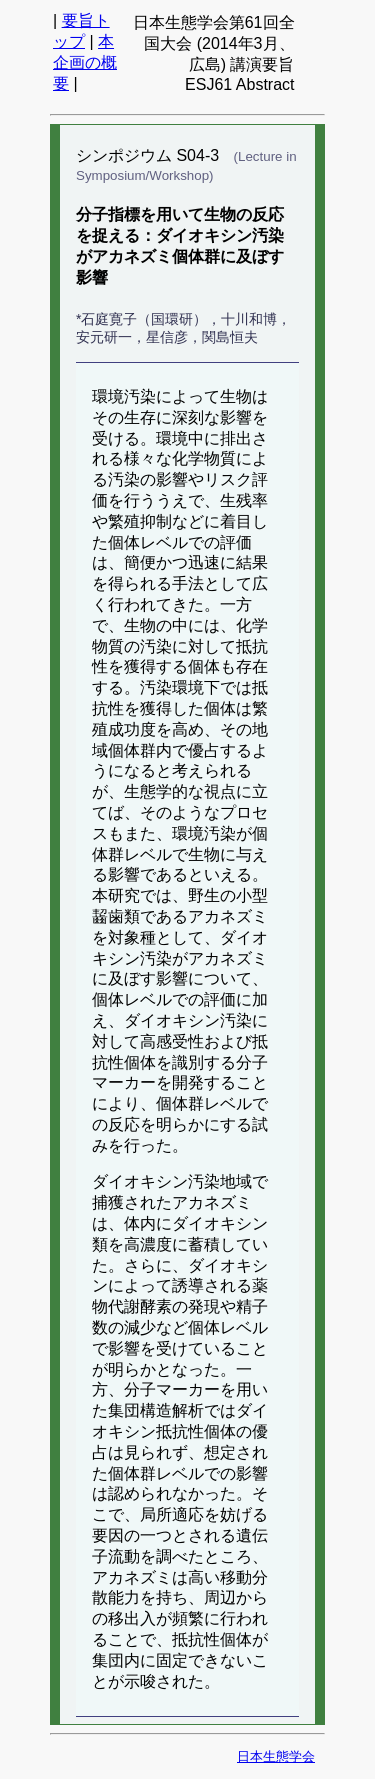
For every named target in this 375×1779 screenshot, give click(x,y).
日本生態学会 (276, 1756)
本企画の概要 (85, 62)
